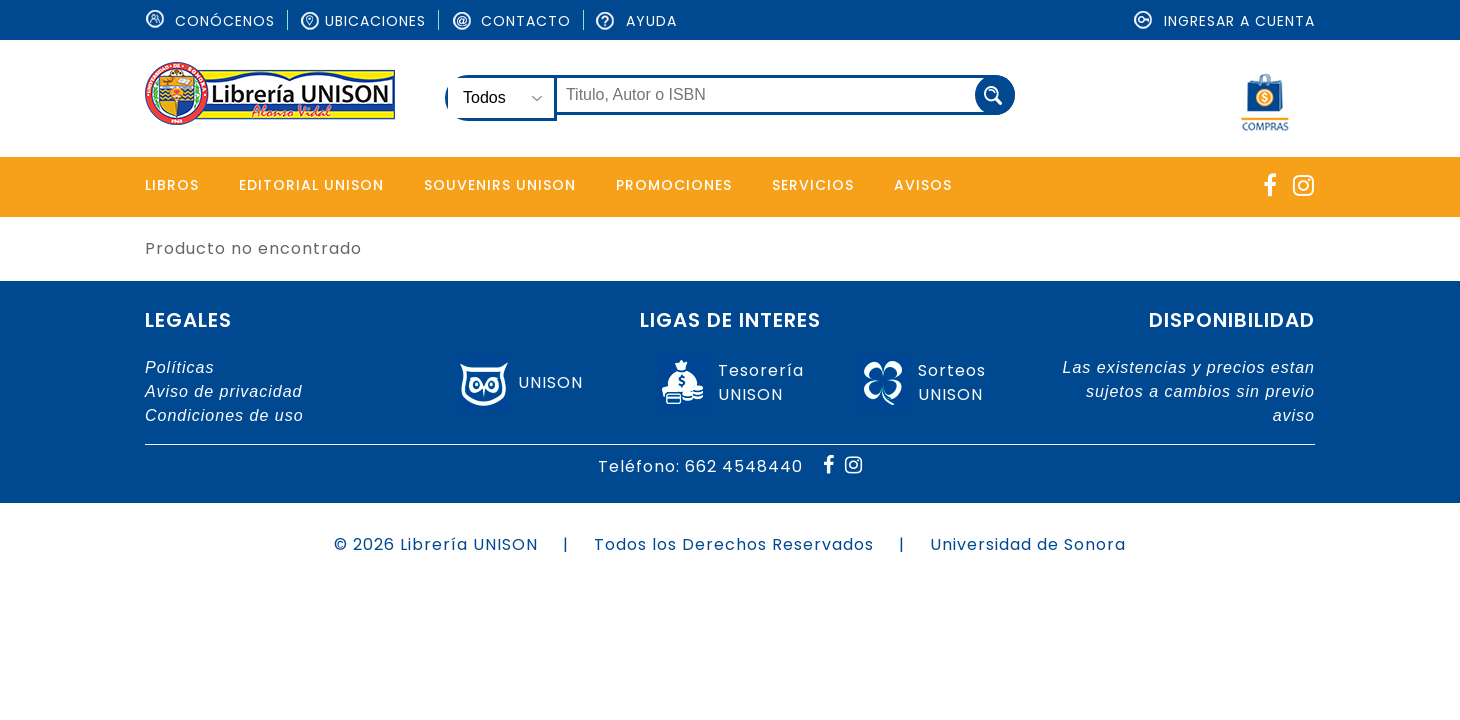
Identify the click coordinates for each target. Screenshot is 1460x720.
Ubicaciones (363, 21)
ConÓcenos (210, 21)
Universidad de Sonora (1028, 544)
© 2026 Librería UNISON (436, 544)
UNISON (550, 382)
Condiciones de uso (224, 415)
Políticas (179, 367)
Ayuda (636, 21)
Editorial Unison (312, 185)
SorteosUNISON (952, 382)
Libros (172, 185)
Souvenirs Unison (502, 185)
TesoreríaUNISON (761, 382)
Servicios (817, 185)
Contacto (511, 21)
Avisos (928, 185)
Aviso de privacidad (223, 391)
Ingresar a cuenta (1224, 21)
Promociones (677, 185)
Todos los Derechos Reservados (734, 544)
